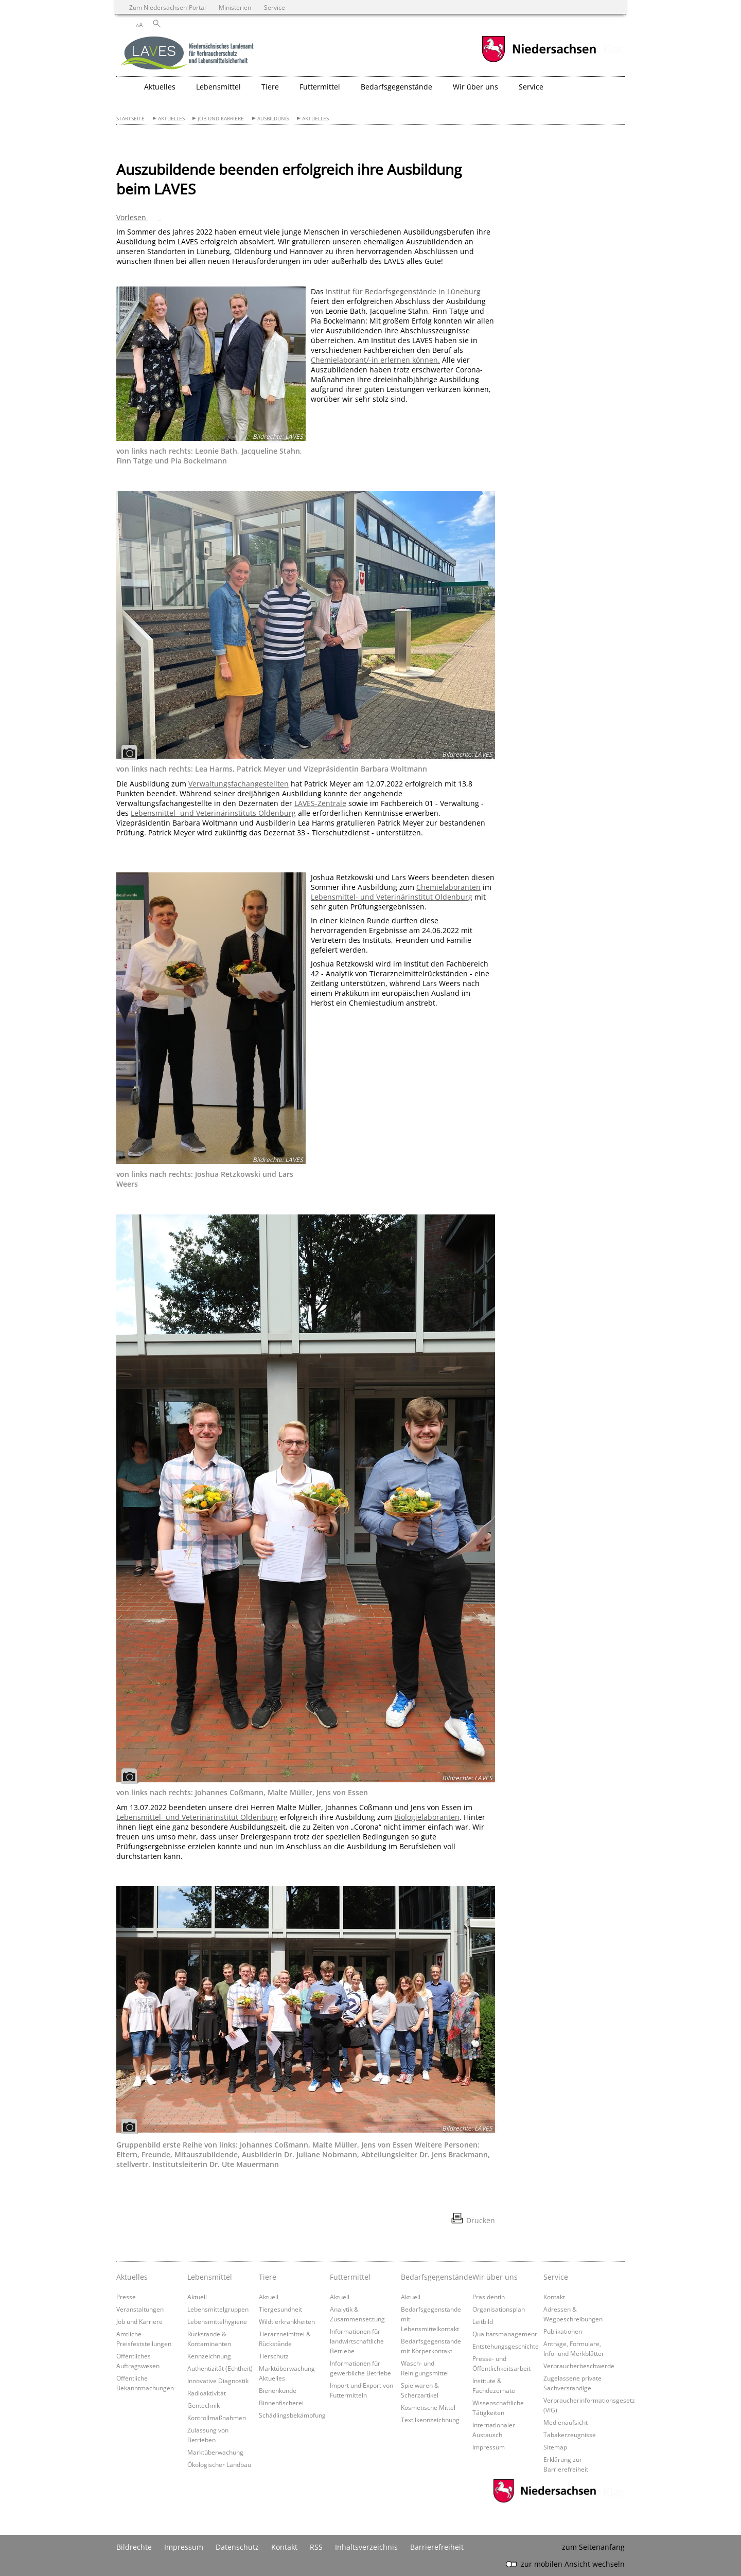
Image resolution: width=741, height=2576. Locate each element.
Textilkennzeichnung (430, 2420)
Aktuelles (171, 118)
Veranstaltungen (140, 2309)
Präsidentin (488, 2297)
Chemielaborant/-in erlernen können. (375, 360)
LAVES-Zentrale (320, 803)
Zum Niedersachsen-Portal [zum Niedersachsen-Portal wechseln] (167, 7)
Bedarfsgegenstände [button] (396, 87)
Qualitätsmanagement (504, 2334)
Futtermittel (350, 2277)
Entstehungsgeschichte (505, 2346)
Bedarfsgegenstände (434, 2277)
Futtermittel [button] (319, 87)
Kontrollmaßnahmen (216, 2417)
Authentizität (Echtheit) (220, 2368)
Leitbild (482, 2321)
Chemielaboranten (448, 887)
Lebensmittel (209, 2277)
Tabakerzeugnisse (569, 2434)
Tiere (267, 2277)
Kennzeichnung (209, 2356)
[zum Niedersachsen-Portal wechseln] (539, 61)
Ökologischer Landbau (219, 2464)
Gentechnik (203, 2405)
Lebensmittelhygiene (217, 2321)
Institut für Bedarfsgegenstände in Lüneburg (403, 291)
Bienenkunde (277, 2390)
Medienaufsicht (565, 2422)
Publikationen (562, 2331)
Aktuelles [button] (159, 87)
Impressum (488, 2447)
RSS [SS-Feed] (316, 2547)
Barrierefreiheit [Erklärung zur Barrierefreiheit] (437, 2547)
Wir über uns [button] (475, 87)
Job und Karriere (221, 118)
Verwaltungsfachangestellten (238, 784)
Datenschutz (237, 2547)
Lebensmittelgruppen (218, 2309)
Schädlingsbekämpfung (292, 2415)
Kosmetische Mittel (428, 2407)
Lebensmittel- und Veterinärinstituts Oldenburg (213, 813)
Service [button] (531, 87)
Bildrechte (134, 2547)
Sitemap (555, 2447)
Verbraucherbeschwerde (578, 2366)
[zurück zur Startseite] (188, 54)
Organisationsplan (498, 2309)
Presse (126, 2297)
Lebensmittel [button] (218, 87)
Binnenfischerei (281, 2403)
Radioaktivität (206, 2393)
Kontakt (554, 2297)
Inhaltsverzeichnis (366, 2547)
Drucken (480, 2220)
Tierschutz (274, 2356)
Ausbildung (273, 118)
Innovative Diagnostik (218, 2380)
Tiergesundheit (280, 2309)
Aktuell (197, 2297)
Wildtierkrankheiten (287, 2321)
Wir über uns (495, 2277)
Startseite (130, 118)
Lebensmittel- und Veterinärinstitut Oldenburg (391, 897)
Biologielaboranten (427, 1817)
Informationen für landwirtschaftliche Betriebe (357, 2341)
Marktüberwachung (215, 2452)
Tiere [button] (270, 87)
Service (555, 2277)
